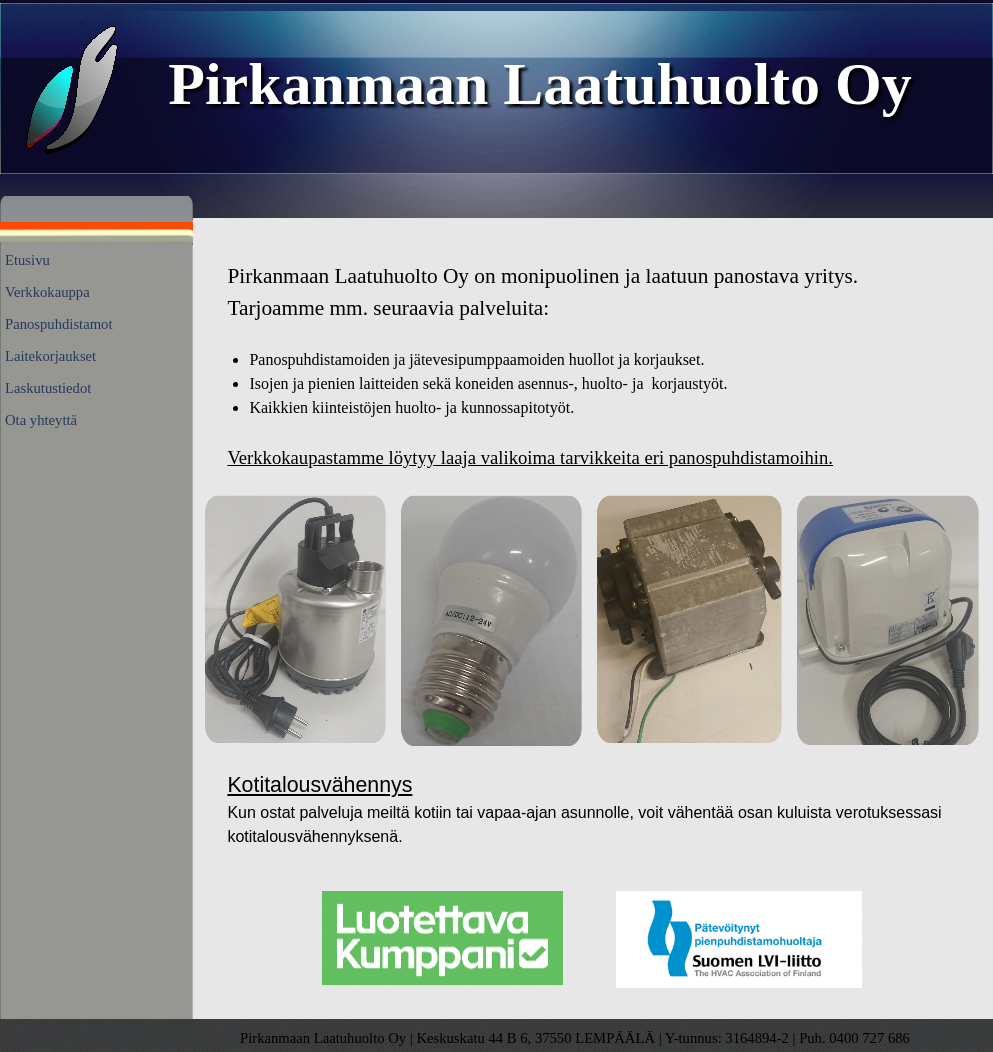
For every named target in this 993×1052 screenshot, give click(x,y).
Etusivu (27, 260)
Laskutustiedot (48, 388)
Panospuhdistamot (58, 324)
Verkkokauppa (47, 292)
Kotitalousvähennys (319, 785)
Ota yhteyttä (41, 420)
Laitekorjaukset (50, 356)
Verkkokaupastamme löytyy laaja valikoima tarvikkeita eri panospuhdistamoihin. (530, 457)
